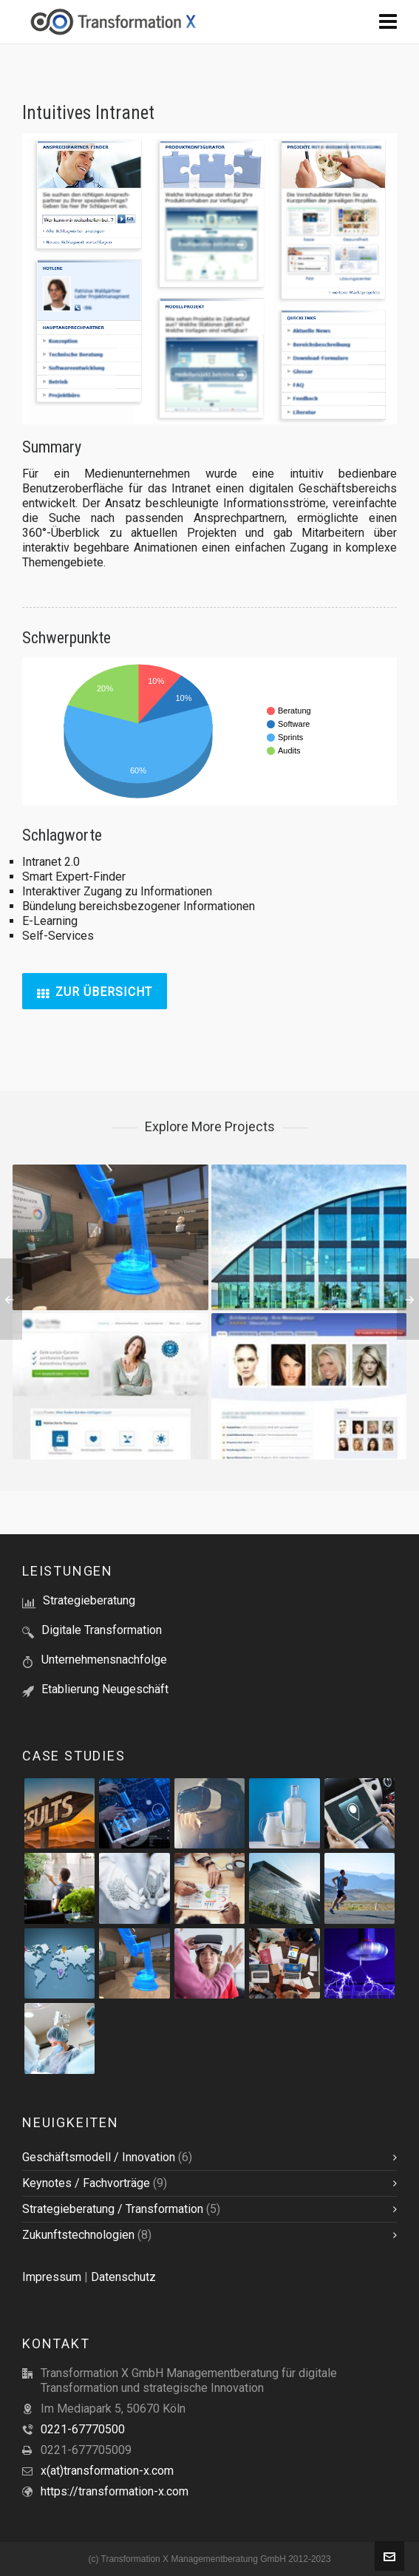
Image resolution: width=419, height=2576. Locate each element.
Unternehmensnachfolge (104, 1660)
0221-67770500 (83, 2429)
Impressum (51, 2277)
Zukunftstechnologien (78, 2235)
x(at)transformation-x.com (107, 2471)
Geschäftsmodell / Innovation (98, 2157)
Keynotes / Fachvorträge (86, 2183)
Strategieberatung (89, 1600)
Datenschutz (123, 2277)
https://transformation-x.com (114, 2491)
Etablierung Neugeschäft (104, 1689)
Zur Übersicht (94, 992)
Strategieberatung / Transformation (112, 2209)
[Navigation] (388, 22)
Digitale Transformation (101, 1630)
